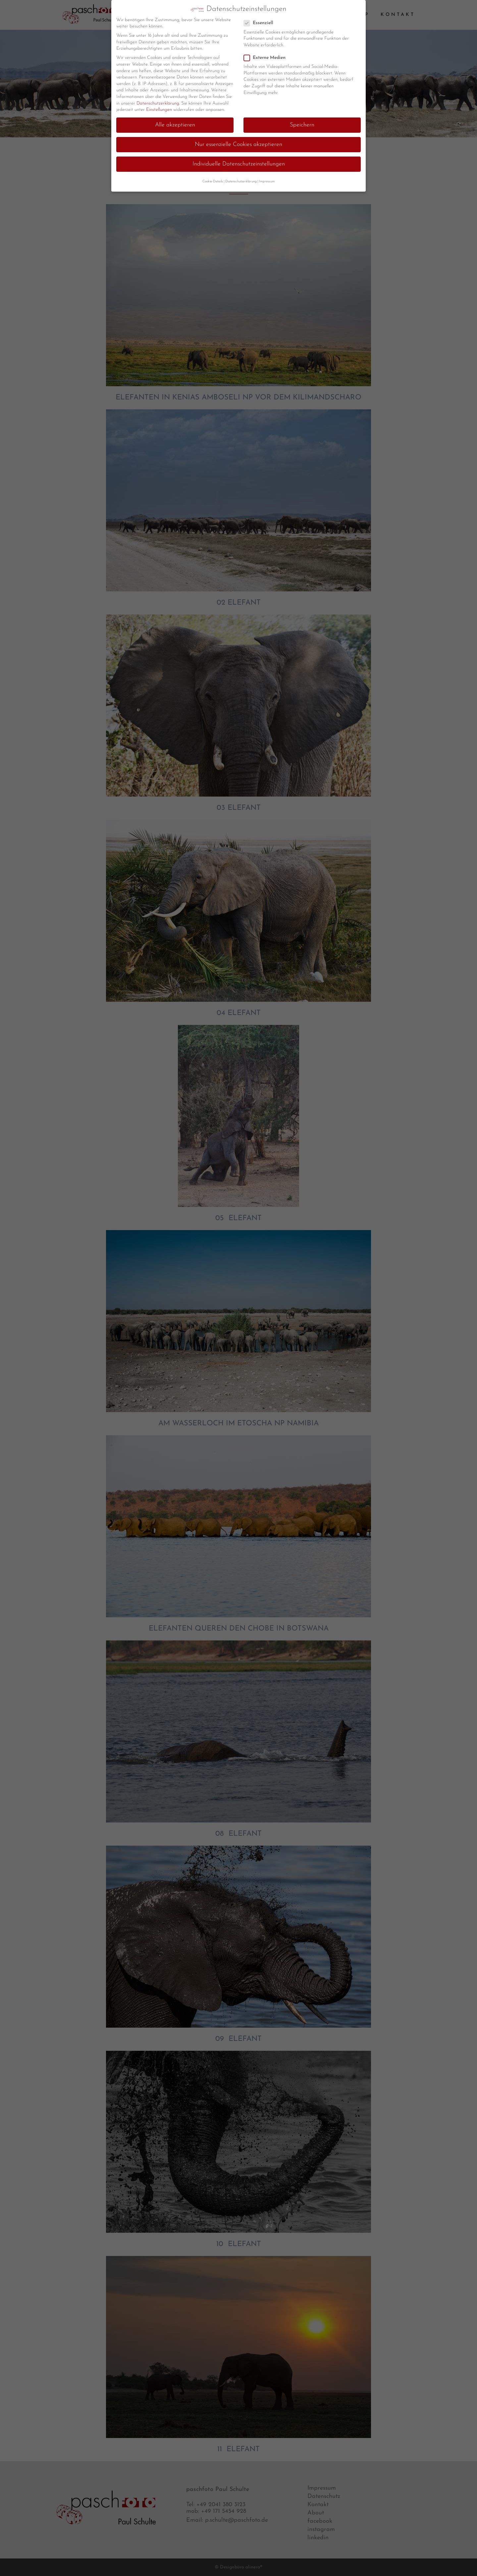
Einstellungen (159, 109)
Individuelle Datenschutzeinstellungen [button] (238, 164)
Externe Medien (267, 58)
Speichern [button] (302, 125)
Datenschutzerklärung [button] (241, 181)
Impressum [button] (267, 181)
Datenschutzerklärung (157, 103)
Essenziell (261, 23)
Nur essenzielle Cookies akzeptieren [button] (238, 144)
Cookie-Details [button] (212, 181)
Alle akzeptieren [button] (175, 125)
